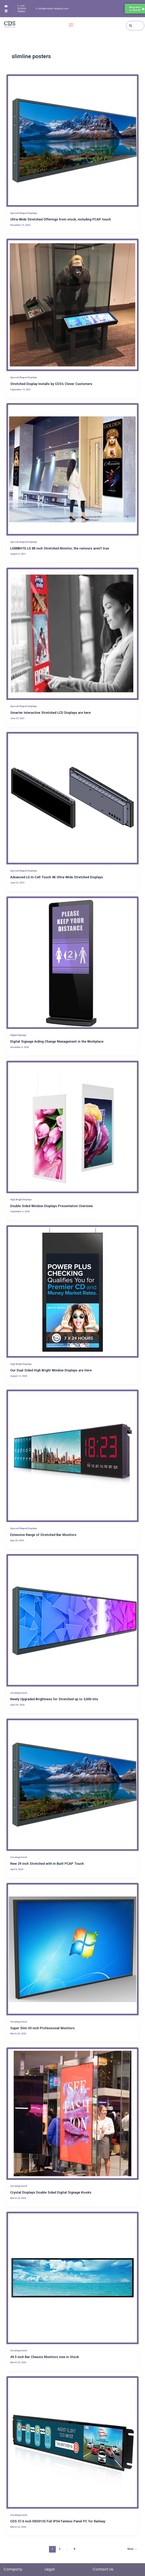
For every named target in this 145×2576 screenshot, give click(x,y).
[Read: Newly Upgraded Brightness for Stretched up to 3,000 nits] (72, 1620)
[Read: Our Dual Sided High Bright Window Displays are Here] (72, 1291)
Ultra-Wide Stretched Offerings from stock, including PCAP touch (60, 219)
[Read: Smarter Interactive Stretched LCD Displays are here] (72, 634)
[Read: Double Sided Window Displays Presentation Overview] (72, 1127)
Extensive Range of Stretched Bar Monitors (43, 1535)
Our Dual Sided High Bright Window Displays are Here (51, 1370)
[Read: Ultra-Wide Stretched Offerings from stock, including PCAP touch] (72, 140)
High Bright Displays (21, 1199)
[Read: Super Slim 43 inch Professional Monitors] (72, 1949)
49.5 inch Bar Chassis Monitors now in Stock (44, 2357)
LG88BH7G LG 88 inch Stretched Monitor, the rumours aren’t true (59, 548)
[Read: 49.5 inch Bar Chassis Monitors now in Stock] (72, 2278)
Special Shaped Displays (23, 213)
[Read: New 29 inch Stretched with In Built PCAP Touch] (72, 1785)
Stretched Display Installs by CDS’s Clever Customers (51, 384)
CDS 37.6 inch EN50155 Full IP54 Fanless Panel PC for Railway (57, 2521)
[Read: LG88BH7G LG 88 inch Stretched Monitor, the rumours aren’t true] (72, 469)
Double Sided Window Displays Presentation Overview (51, 1206)
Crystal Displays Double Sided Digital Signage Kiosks (50, 2192)
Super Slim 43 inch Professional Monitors (42, 2028)
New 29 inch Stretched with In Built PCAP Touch (47, 1863)
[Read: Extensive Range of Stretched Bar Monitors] (72, 1456)
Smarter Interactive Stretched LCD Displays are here (50, 713)
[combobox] (135, 25)
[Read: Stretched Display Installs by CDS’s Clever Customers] (72, 305)
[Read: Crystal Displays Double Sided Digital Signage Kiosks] (72, 2113)
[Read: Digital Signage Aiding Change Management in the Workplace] (72, 962)
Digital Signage (18, 1035)
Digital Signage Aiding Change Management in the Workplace (56, 1041)
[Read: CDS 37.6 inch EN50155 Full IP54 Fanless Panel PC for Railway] (72, 2442)
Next (132, 2549)
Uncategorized (18, 1692)
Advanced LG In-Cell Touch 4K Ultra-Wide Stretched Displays (56, 877)
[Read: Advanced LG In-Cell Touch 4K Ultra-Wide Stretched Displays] (72, 798)
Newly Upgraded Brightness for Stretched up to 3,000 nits (54, 1699)
